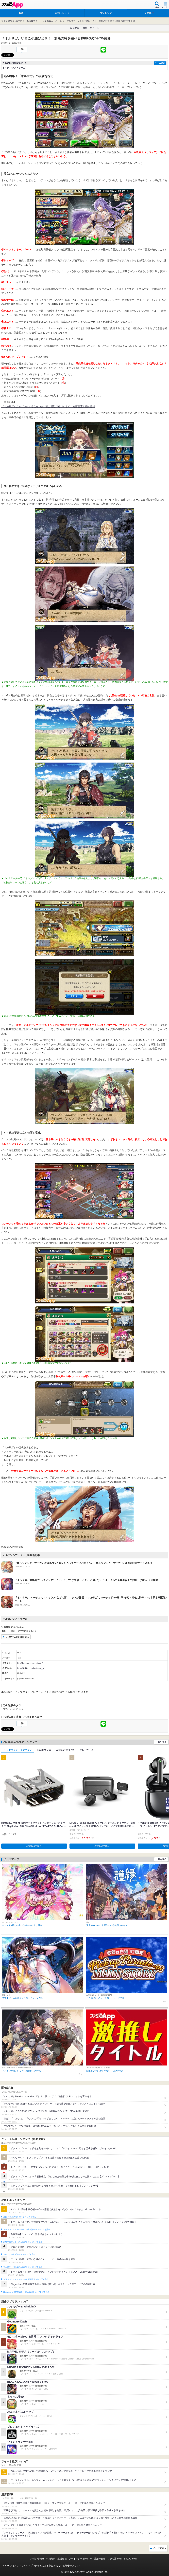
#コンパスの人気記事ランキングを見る (19, 2217)
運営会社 (62, 2558)
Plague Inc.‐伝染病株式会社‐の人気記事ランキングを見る (26, 2292)
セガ (21, 1709)
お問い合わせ (37, 2558)
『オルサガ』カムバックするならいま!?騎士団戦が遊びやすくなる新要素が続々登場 (48, 406)
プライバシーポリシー (80, 2558)
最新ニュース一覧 (53, 21)
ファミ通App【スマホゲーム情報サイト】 (21, 21)
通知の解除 (99, 2558)
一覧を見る (161, 1742)
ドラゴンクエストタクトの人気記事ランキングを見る (25, 2279)
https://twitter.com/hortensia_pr (30, 1668)
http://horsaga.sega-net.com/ (30, 1663)
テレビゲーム (87, 1750)
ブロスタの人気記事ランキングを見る (19, 2254)
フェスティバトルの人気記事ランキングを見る (22, 2267)
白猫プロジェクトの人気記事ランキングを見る (22, 2242)
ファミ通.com (114, 2558)
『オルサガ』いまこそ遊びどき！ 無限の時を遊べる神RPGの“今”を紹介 (100, 21)
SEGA (5, 1709)
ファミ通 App (12, 5)
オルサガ (14, 1709)
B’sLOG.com (130, 2558)
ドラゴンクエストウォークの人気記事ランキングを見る (26, 2229)
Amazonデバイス (65, 1750)
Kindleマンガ (44, 1750)
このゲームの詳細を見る (17, 1637)
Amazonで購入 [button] (34, 1846)
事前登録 (74, 28)
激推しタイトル (91, 28)
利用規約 (50, 2558)
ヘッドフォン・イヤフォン (18, 1750)
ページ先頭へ (159, 2548)
